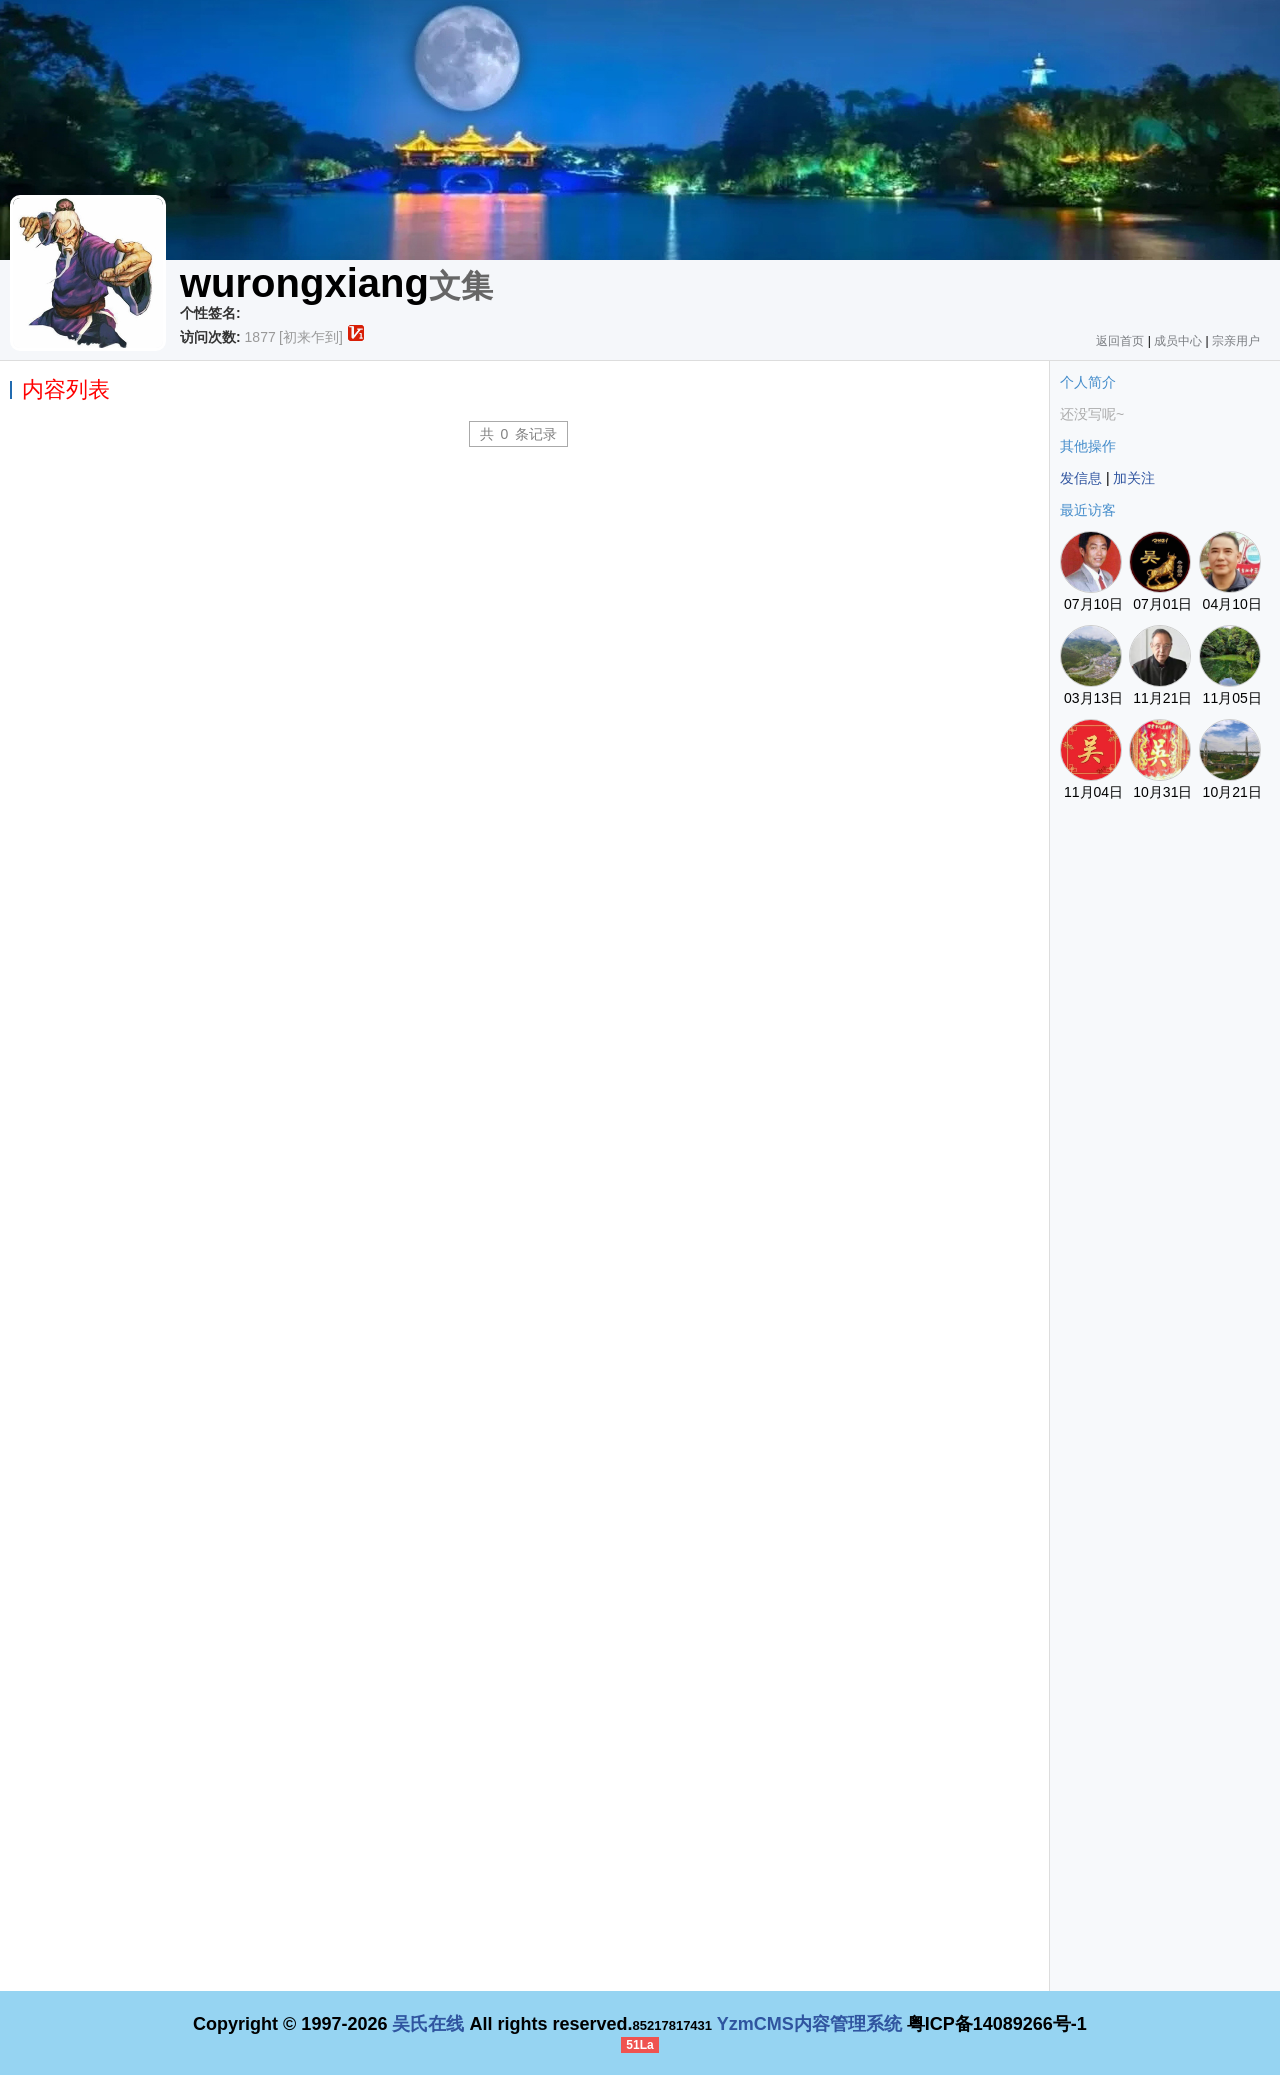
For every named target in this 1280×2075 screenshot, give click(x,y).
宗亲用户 (1236, 341)
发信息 (1081, 478)
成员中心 (1178, 341)
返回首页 (1120, 341)
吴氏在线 (428, 2024)
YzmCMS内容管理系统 (809, 2024)
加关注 (1134, 478)
